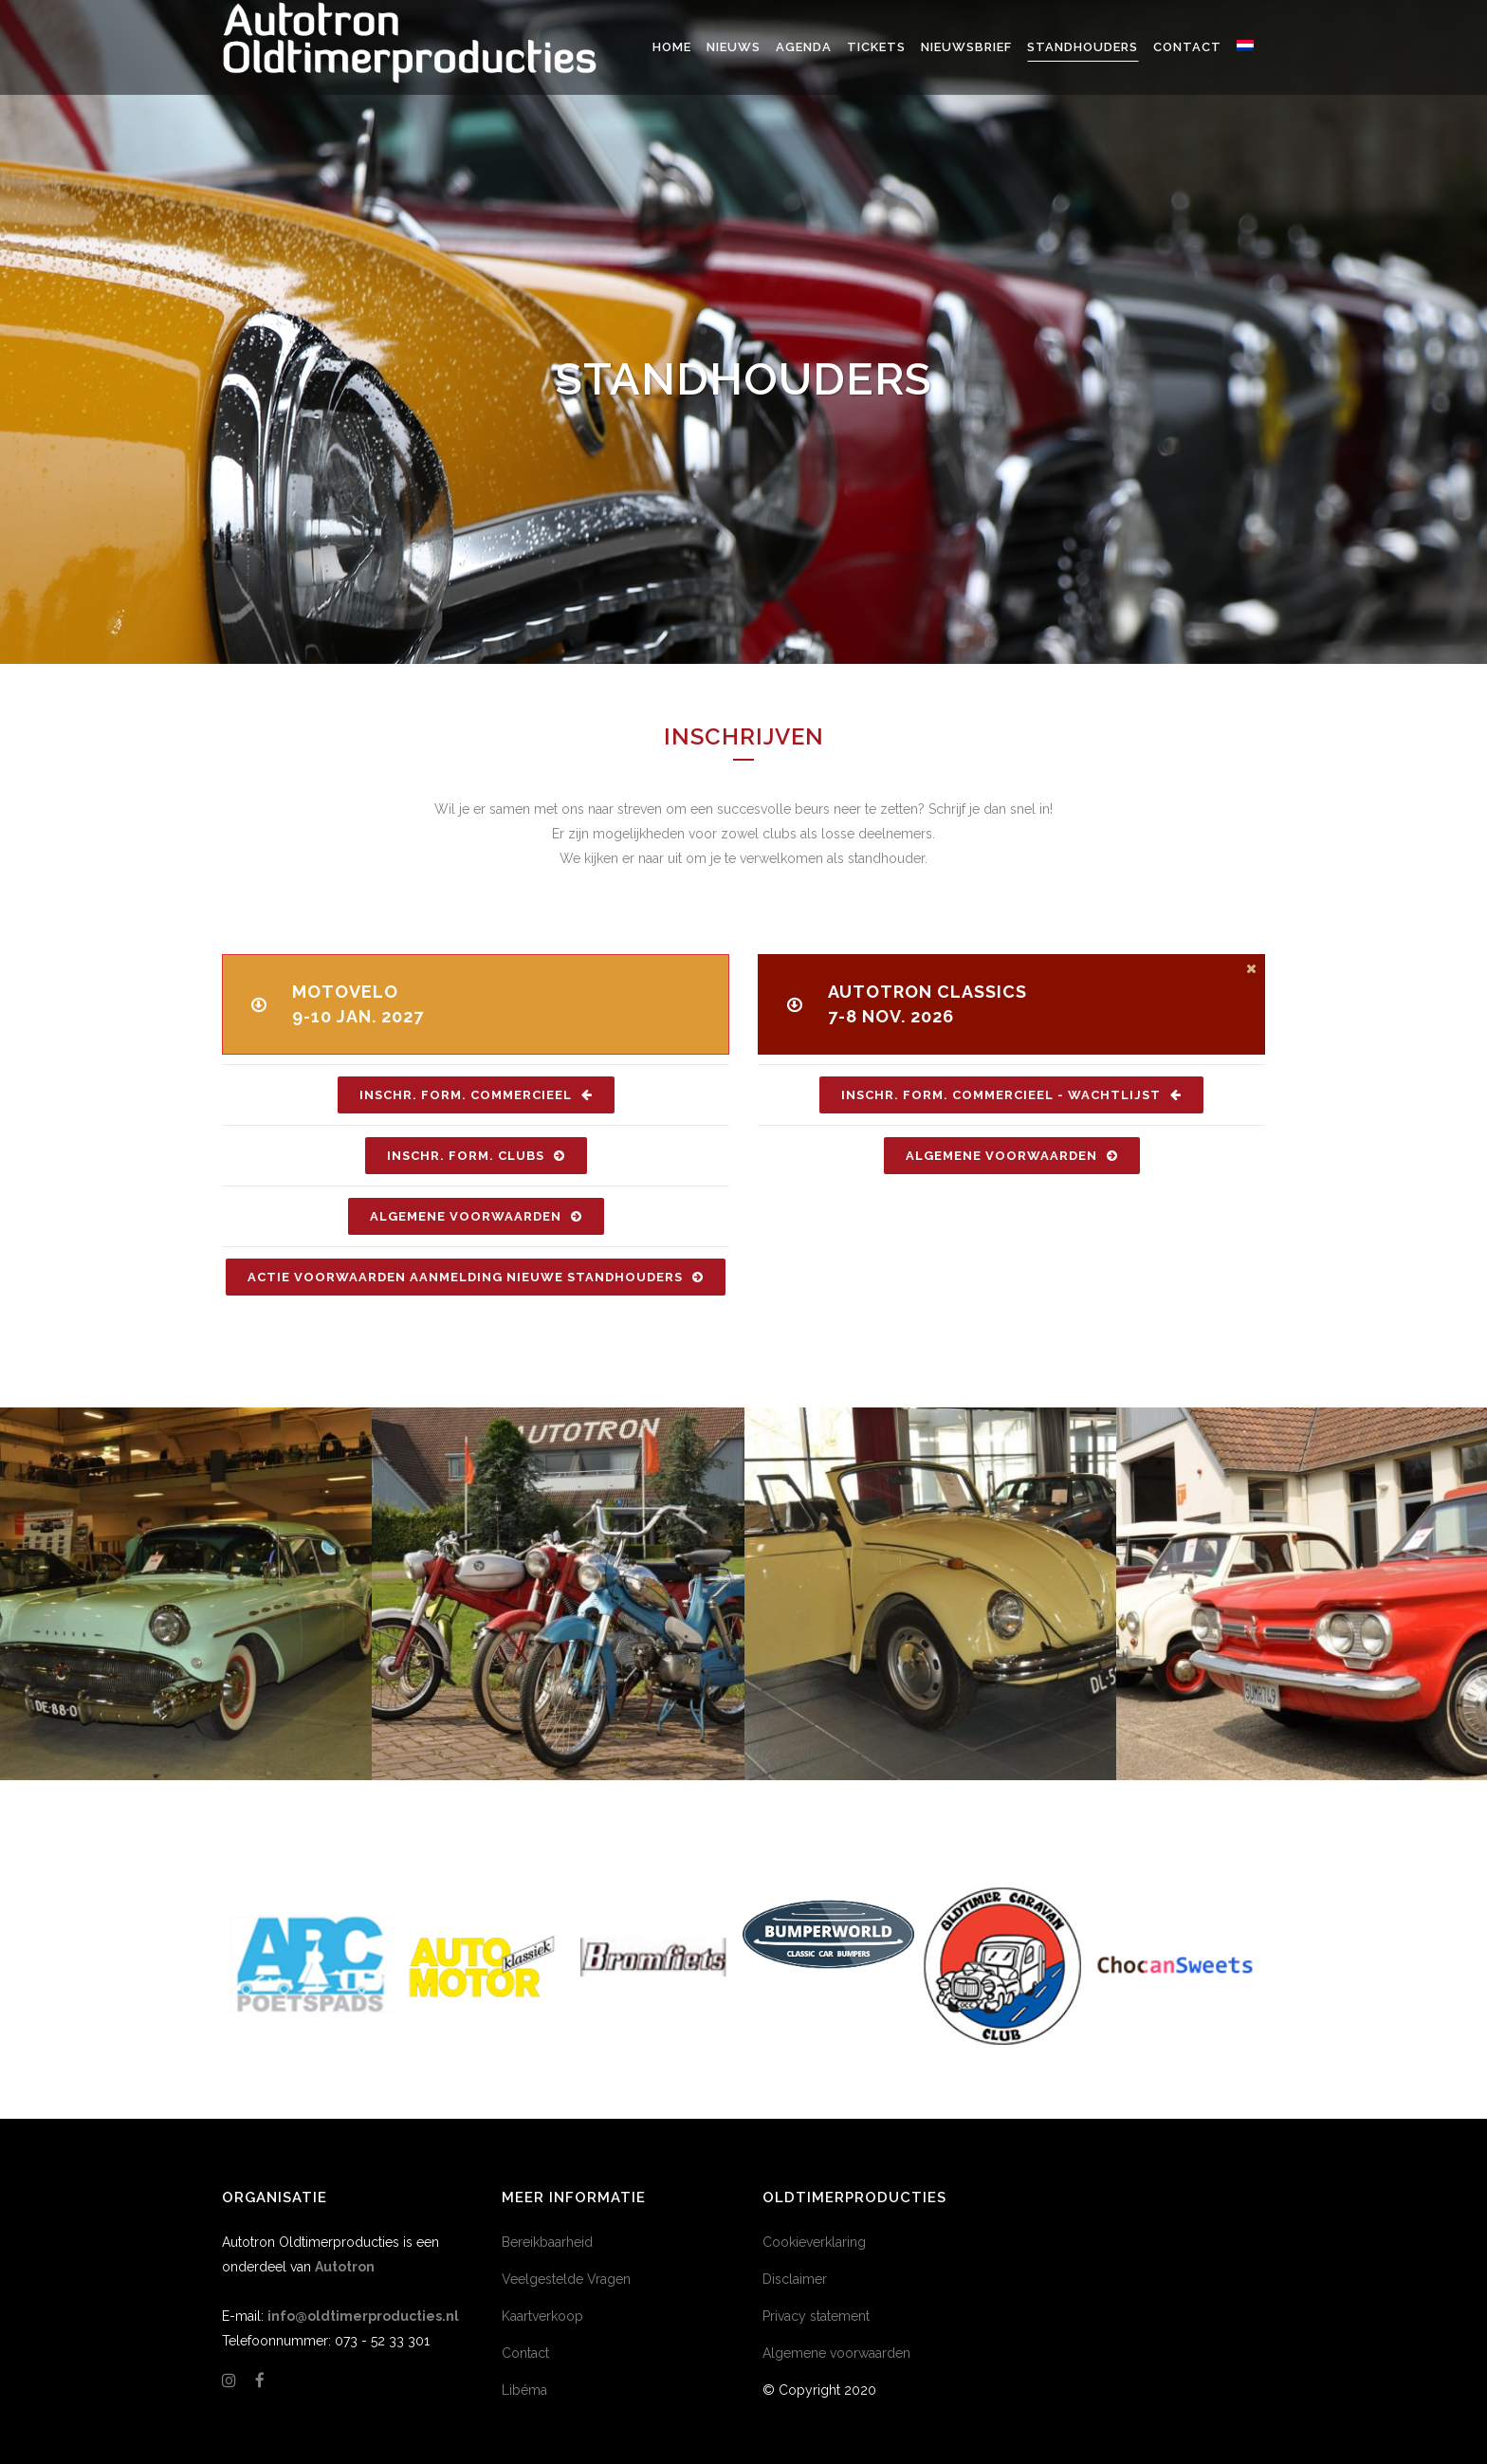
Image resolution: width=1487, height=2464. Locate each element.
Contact (525, 2353)
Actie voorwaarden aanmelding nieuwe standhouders (476, 1277)
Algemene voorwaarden (836, 2353)
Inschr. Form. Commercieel (476, 1095)
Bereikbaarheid (547, 2242)
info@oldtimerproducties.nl (363, 2316)
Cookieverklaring (814, 2242)
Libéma (524, 2390)
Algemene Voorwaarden (476, 1216)
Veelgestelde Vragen (566, 2279)
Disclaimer (794, 2279)
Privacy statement (816, 2316)
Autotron (345, 2266)
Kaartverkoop (542, 2316)
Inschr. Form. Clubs (476, 1156)
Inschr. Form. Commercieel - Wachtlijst (1011, 1095)
